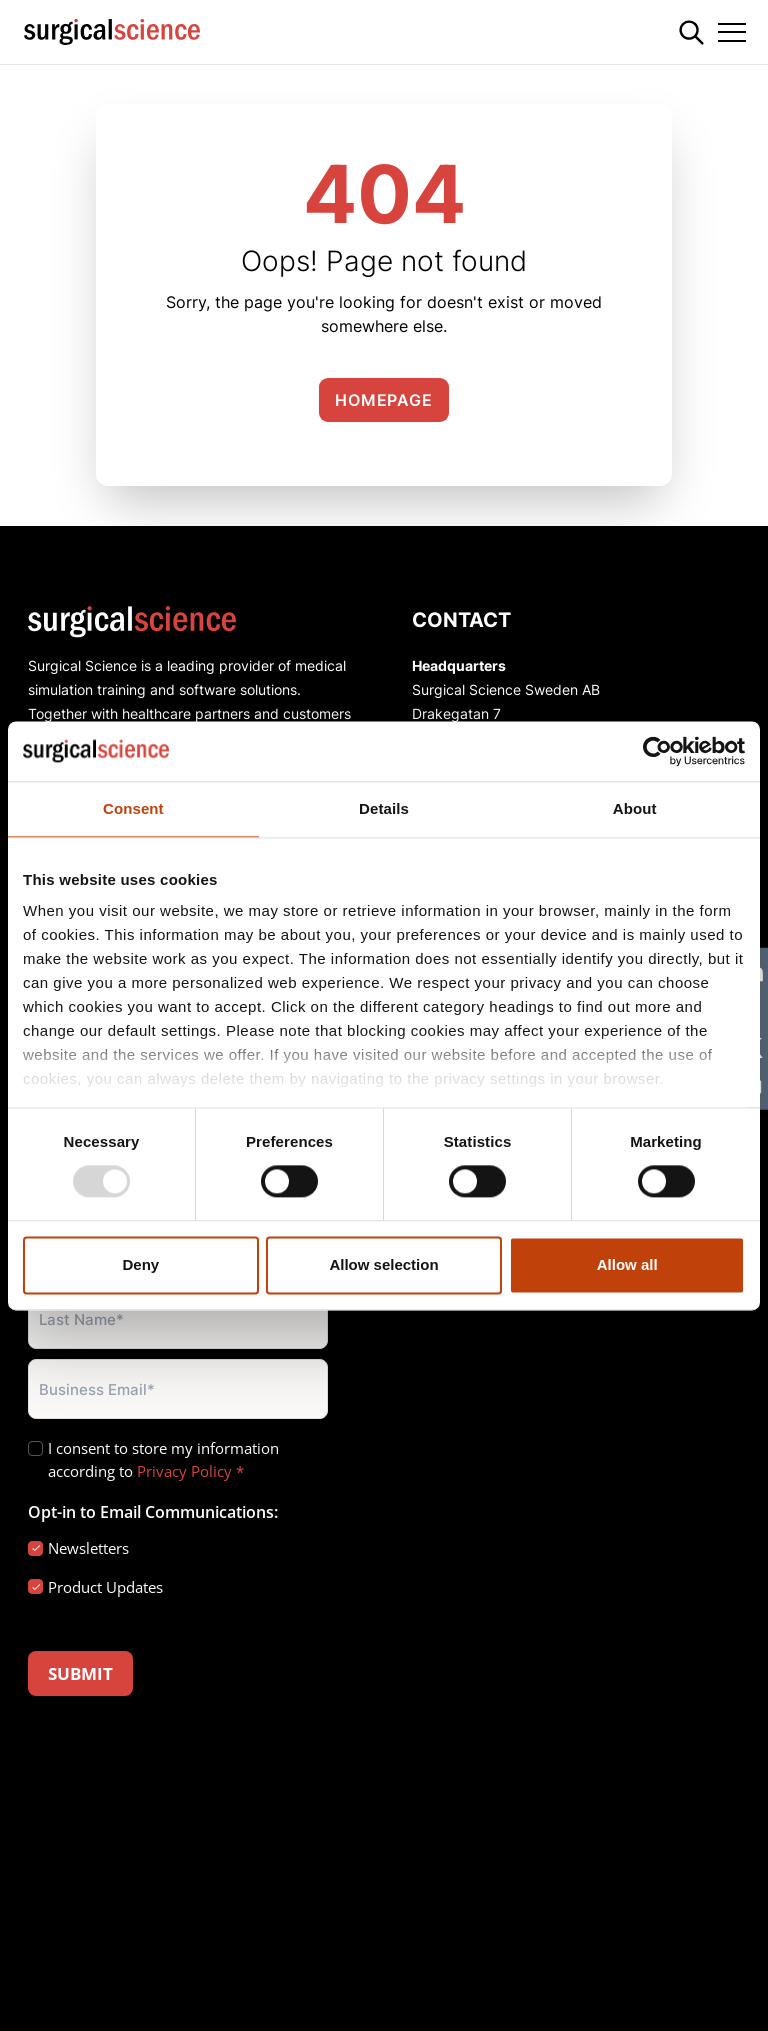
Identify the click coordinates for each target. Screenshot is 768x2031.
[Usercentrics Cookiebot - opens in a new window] (657, 751)
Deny (140, 1264)
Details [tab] (384, 808)
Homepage (383, 400)
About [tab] (635, 808)
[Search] (691, 32)
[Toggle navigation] (732, 32)
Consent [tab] (133, 808)
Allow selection (383, 1264)
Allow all (627, 1264)
